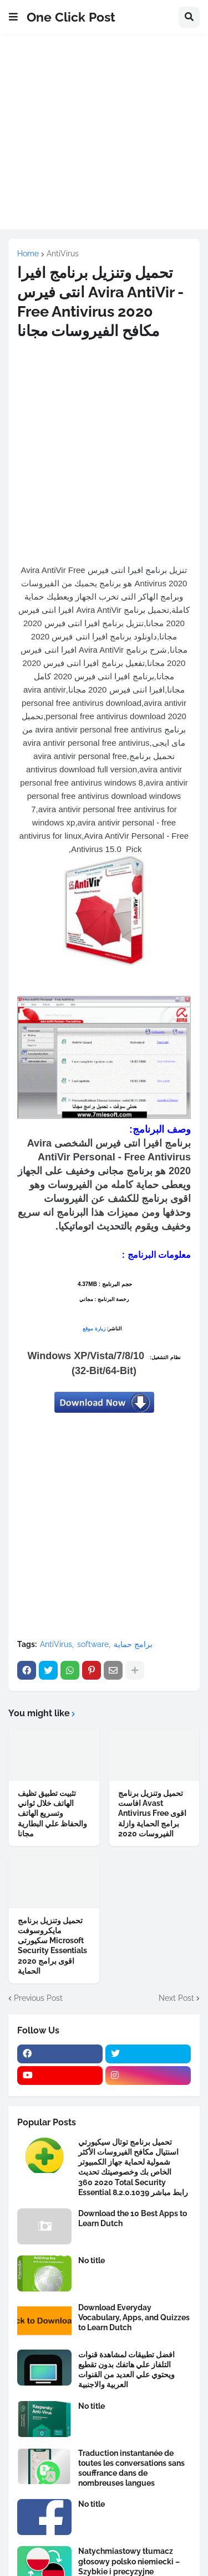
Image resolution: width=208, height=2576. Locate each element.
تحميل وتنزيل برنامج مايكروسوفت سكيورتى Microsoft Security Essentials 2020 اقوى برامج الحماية (52, 1945)
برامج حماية (133, 1644)
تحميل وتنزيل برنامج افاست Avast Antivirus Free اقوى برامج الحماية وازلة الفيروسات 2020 (152, 1813)
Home (28, 253)
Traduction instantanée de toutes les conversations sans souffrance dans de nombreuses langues (131, 2468)
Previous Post (38, 1998)
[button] (13, 17)
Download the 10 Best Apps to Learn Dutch (132, 2218)
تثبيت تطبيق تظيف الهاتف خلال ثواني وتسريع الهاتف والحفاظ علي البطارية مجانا (52, 1813)
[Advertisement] (104, 138)
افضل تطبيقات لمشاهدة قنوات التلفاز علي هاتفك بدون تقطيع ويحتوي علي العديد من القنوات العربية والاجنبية (126, 2369)
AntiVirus (63, 253)
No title (91, 2260)
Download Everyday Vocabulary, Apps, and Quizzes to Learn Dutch (134, 2317)
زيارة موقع (94, 1328)
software (93, 1644)
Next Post (176, 1998)
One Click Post (71, 16)
